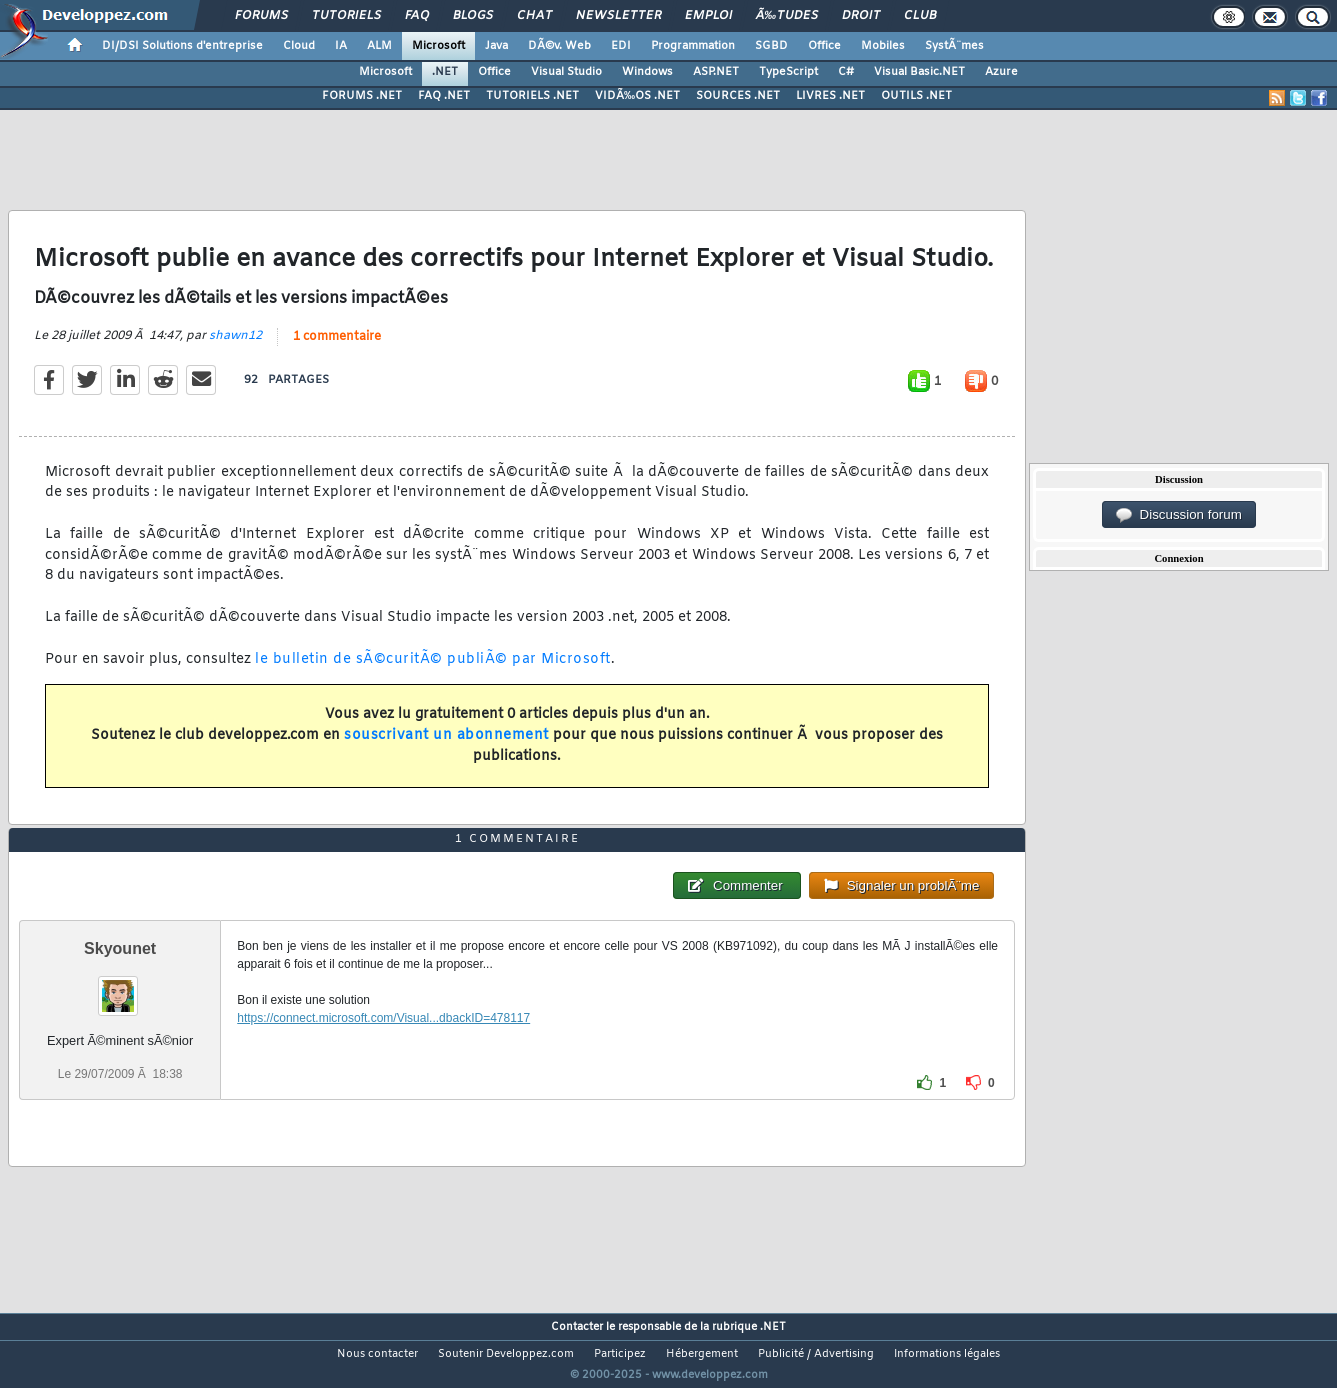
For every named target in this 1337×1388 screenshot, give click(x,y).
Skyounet (120, 948)
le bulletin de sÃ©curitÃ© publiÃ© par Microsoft (433, 659)
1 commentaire (337, 337)
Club (920, 16)
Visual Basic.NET (919, 72)
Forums (261, 16)
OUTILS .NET (916, 96)
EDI (621, 46)
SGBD (771, 46)
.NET (445, 72)
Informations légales (947, 1354)
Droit (861, 16)
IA (341, 46)
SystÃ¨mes (954, 46)
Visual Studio (566, 72)
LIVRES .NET (830, 96)
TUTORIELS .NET (532, 96)
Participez (620, 1354)
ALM (379, 46)
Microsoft (438, 46)
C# (846, 72)
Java (496, 46)
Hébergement (702, 1354)
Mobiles (883, 46)
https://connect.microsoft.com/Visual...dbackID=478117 (383, 1018)
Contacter (577, 1327)
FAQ (417, 16)
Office (824, 46)
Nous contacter (377, 1354)
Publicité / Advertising (816, 1354)
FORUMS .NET (362, 96)
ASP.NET (716, 72)
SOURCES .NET (738, 96)
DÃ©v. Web (559, 46)
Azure (1001, 72)
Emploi (708, 16)
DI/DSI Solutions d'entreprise (182, 46)
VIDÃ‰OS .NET (637, 96)
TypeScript (788, 72)
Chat (534, 16)
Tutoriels (346, 16)
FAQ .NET (444, 96)
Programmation (693, 46)
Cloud (299, 46)
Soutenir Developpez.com (506, 1354)
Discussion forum (1179, 515)
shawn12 (235, 336)
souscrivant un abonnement (446, 735)
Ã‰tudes (787, 16)
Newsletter (618, 16)
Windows (647, 72)
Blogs (473, 16)
